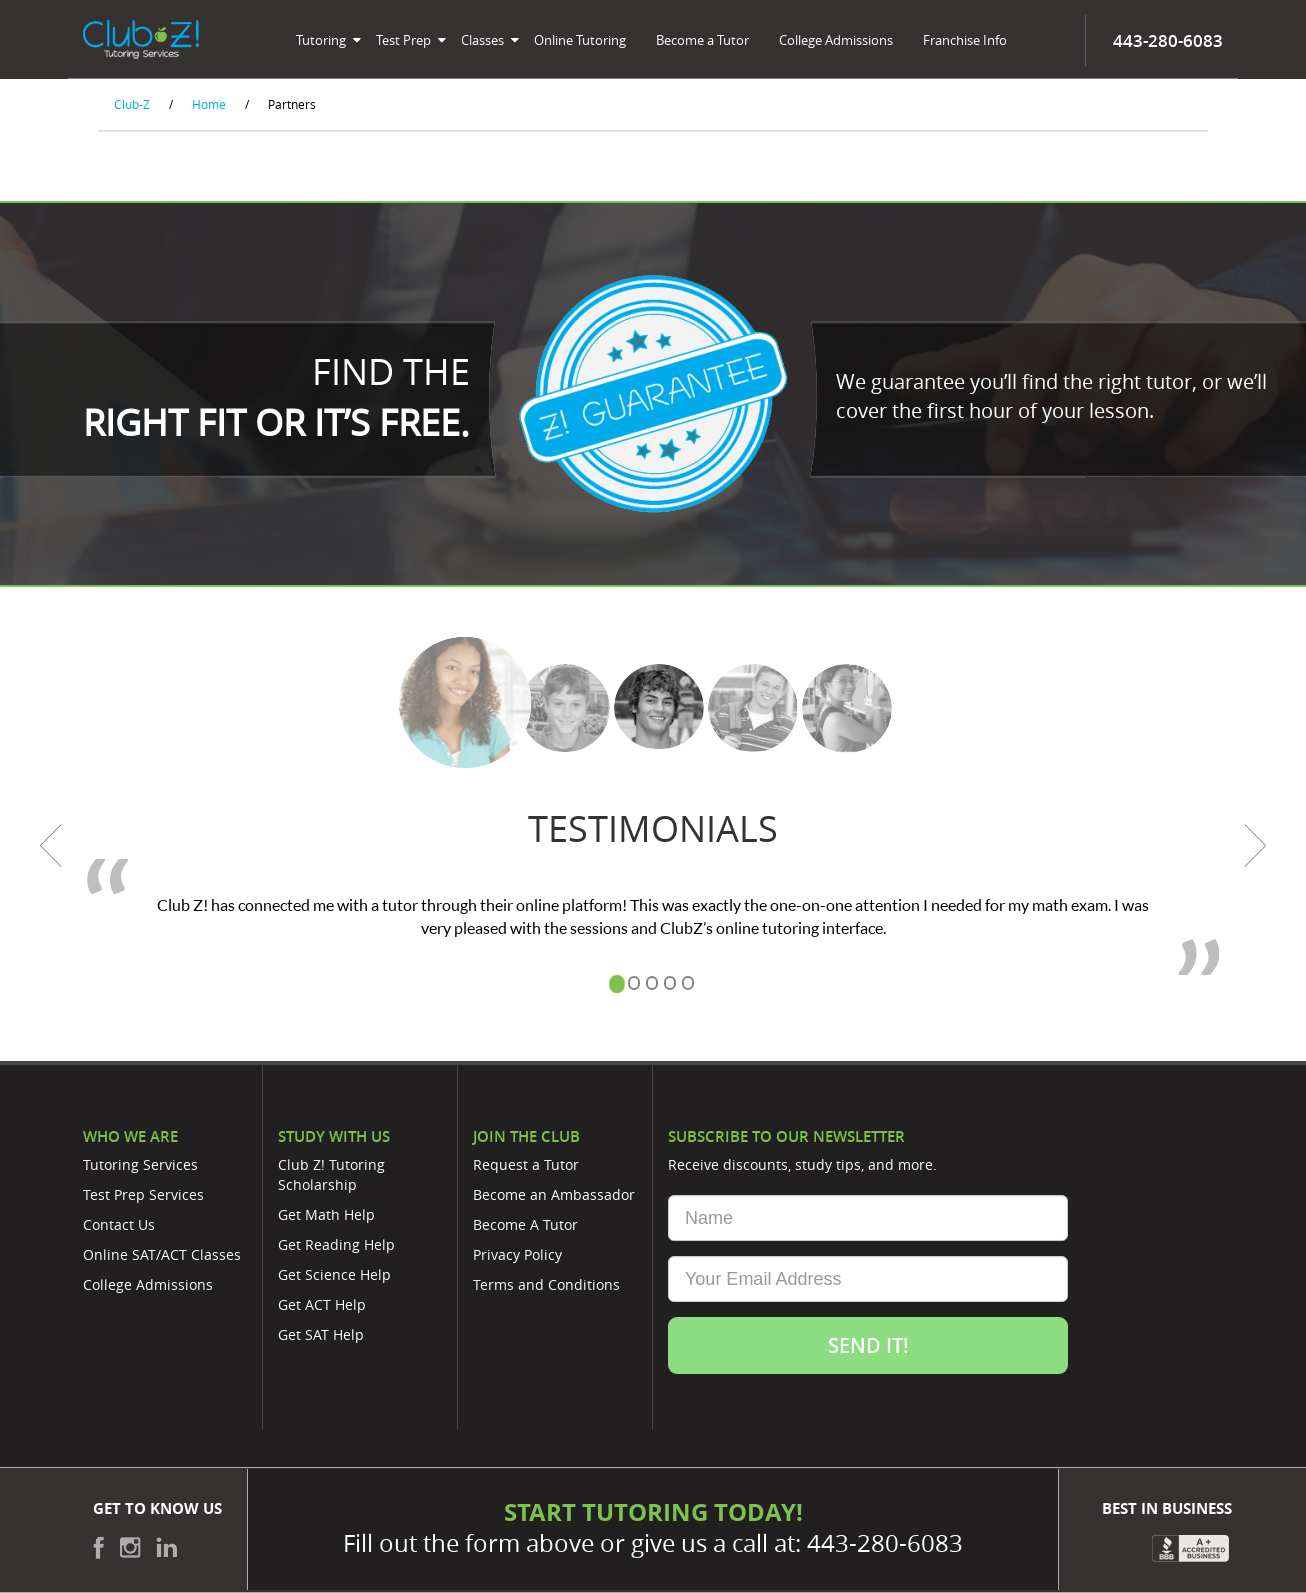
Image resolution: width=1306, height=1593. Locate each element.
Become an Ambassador (554, 1194)
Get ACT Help (322, 1304)
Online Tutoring (580, 40)
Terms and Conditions (546, 1284)
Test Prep (403, 40)
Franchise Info (965, 40)
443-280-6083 (885, 1543)
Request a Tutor (526, 1164)
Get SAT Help (321, 1334)
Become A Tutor (525, 1224)
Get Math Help (326, 1214)
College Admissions (836, 40)
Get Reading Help (336, 1244)
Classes (482, 40)
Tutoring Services (140, 1164)
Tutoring (321, 40)
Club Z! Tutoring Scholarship (331, 1174)
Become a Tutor (702, 40)
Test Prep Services (143, 1194)
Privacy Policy (517, 1254)
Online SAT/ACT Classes (162, 1254)
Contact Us (119, 1224)
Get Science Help (334, 1274)
